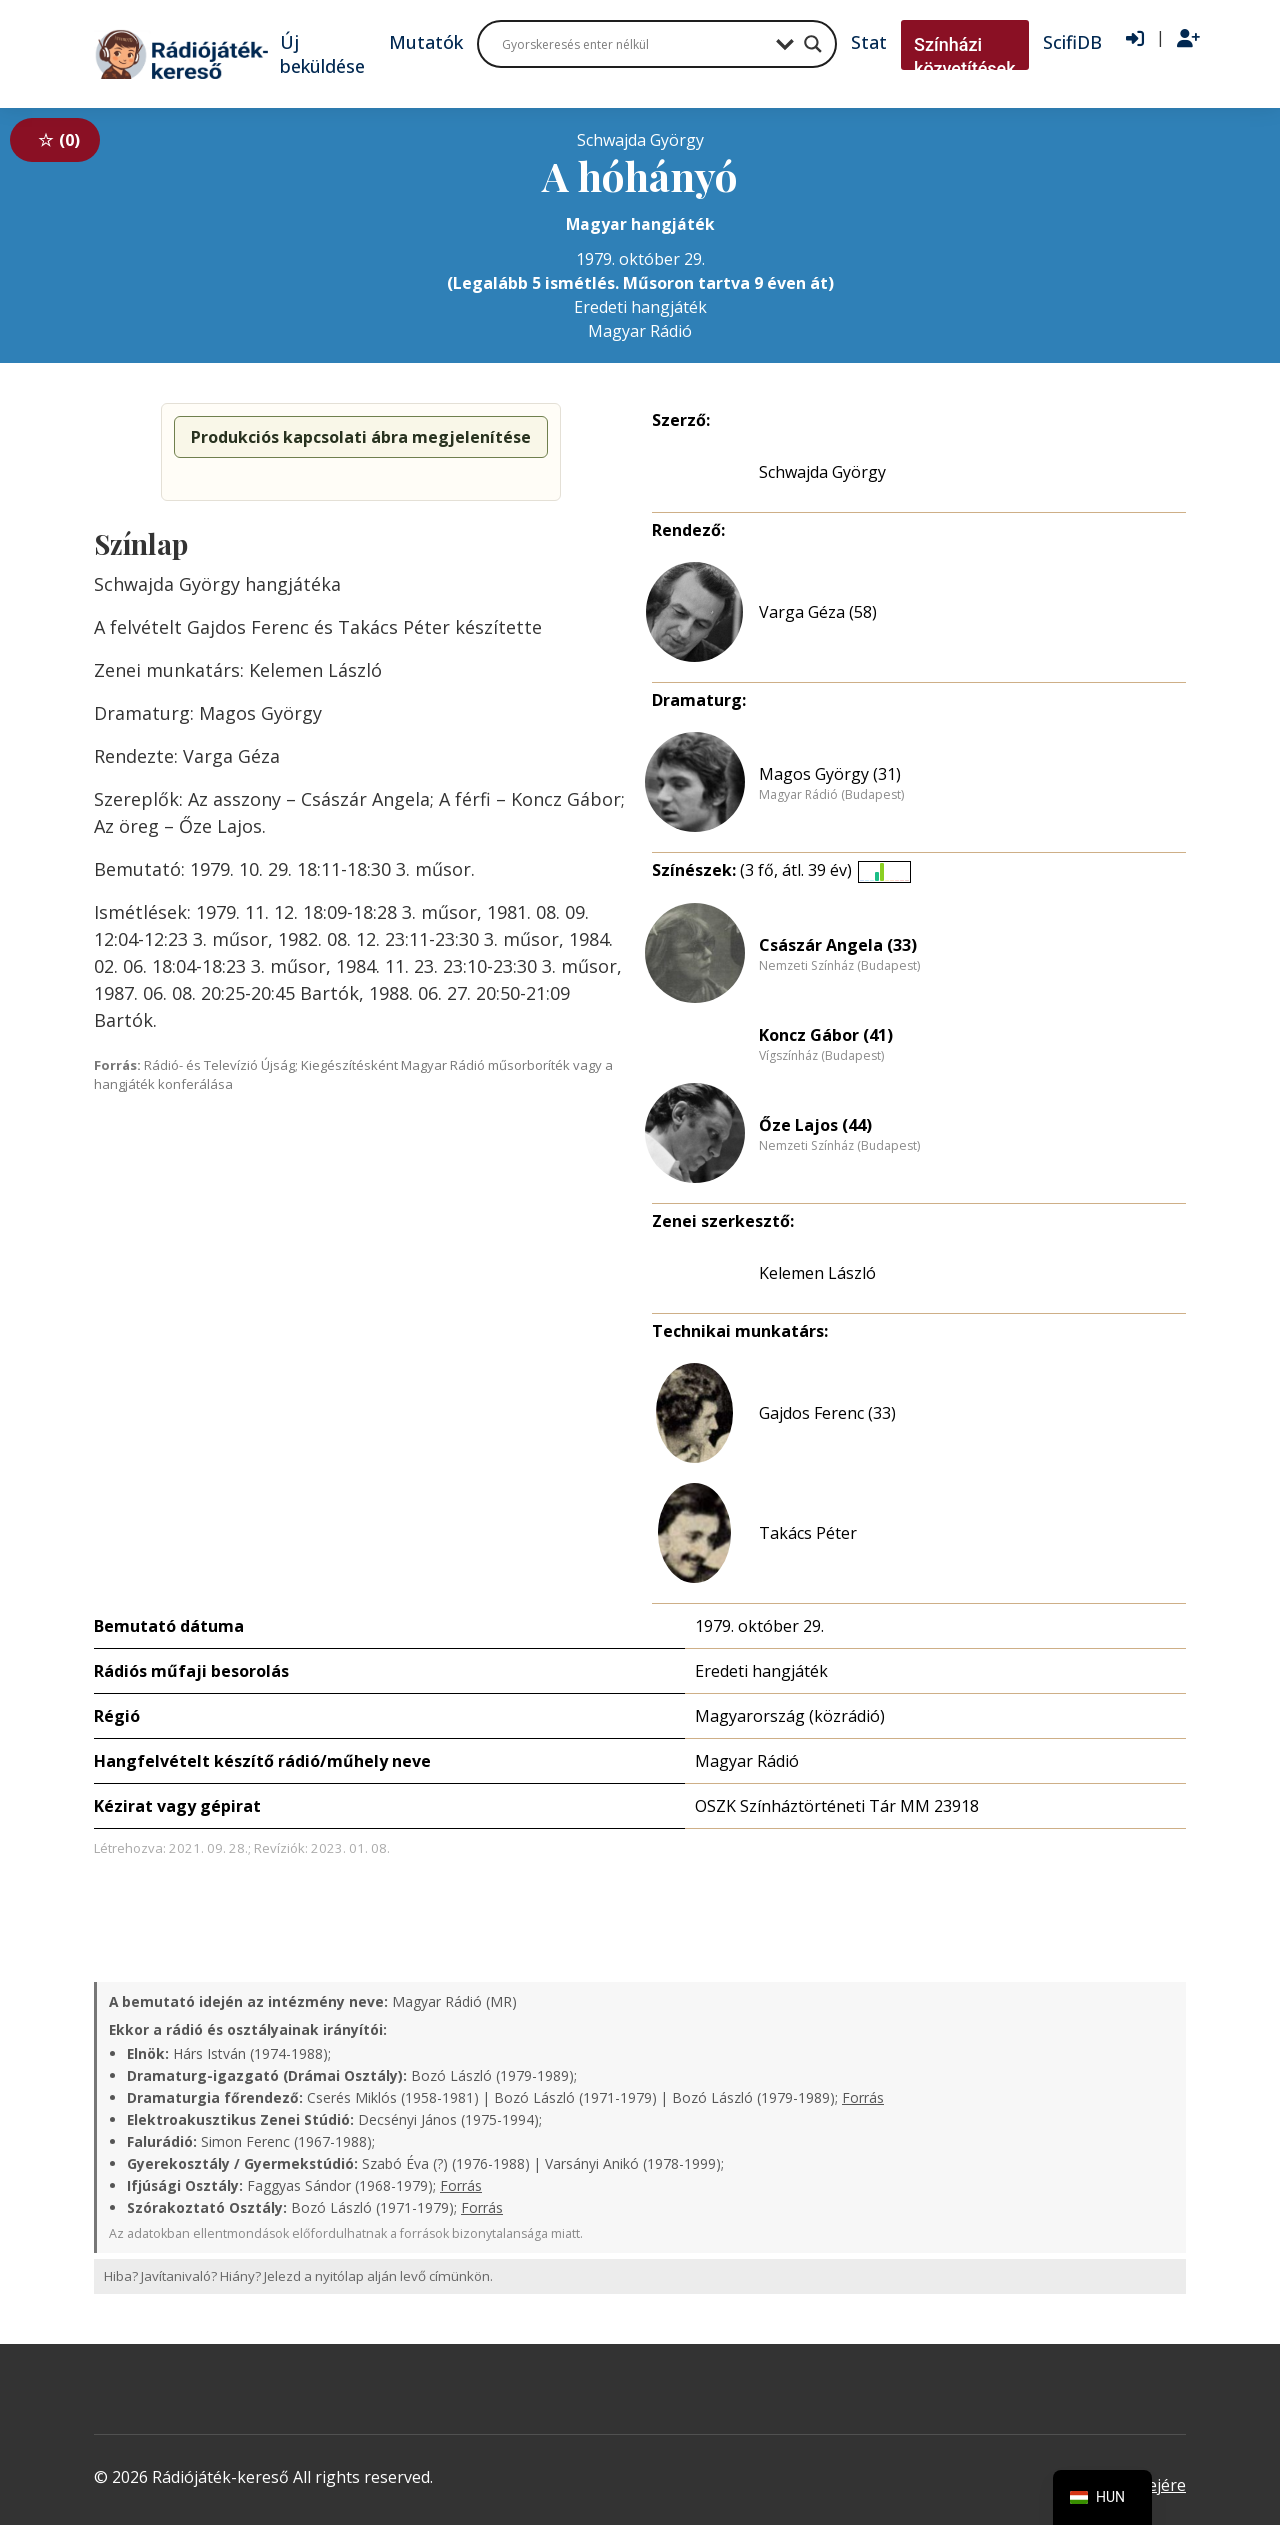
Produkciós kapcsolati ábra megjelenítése (361, 437)
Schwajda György (822, 472)
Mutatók (426, 42)
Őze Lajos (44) (815, 1125)
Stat (869, 42)
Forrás (863, 2097)
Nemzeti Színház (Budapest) (839, 966)
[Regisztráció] (1188, 39)
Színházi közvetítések (965, 56)
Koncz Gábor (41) (826, 1035)
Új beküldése (322, 54)
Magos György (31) (830, 774)
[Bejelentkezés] (1135, 39)
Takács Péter (808, 1533)
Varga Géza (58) (818, 612)
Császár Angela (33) (838, 945)
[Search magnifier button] (813, 44)
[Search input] (634, 44)
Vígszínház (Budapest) (821, 1056)
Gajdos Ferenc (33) (827, 1413)
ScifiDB (1072, 42)
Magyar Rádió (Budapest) (831, 795)
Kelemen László (817, 1273)
